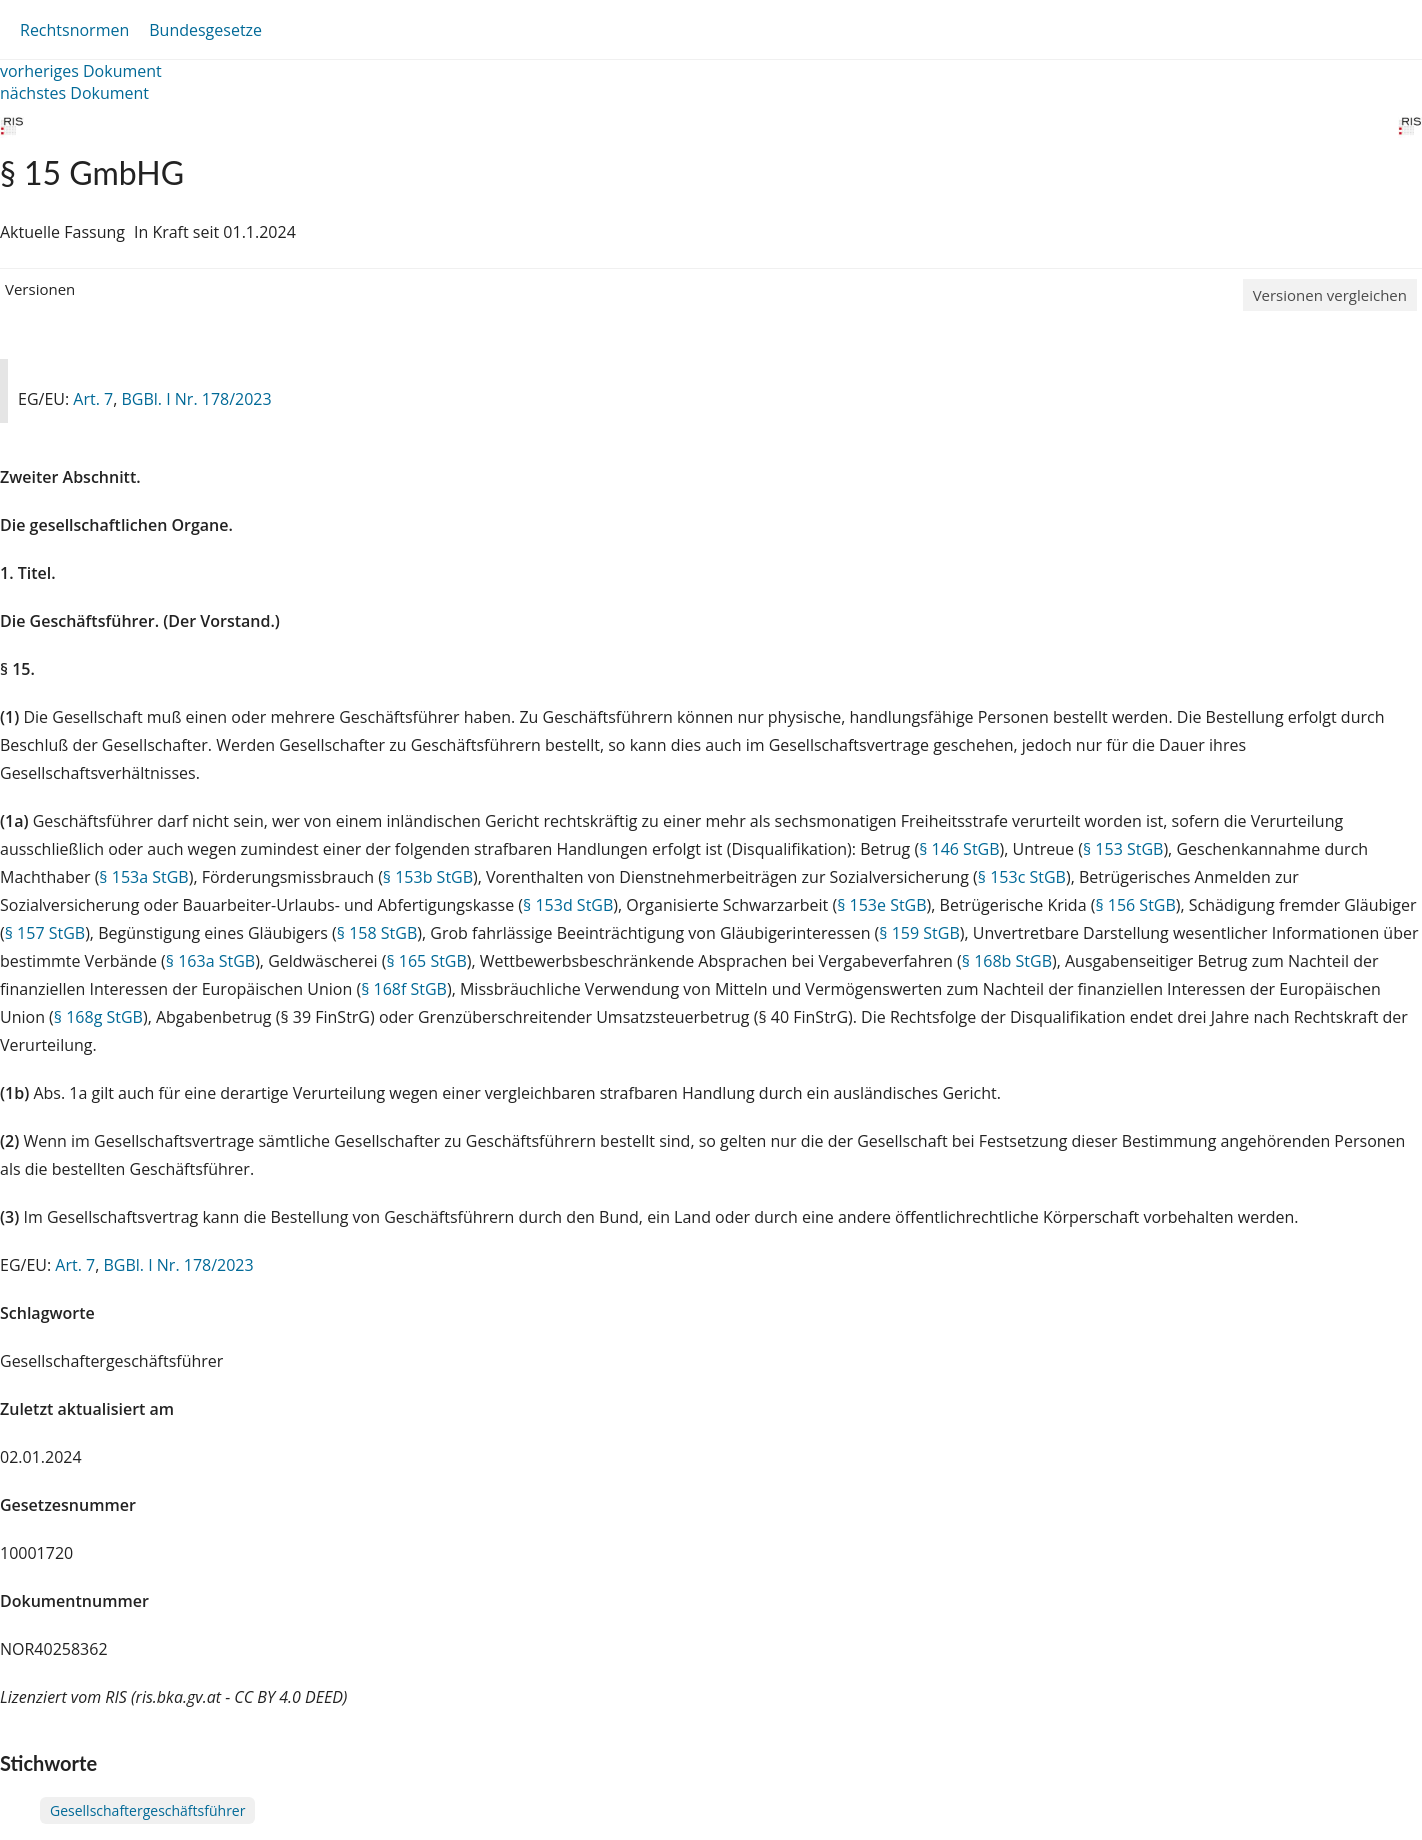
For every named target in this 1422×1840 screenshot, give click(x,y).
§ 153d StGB (568, 905)
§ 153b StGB (428, 877)
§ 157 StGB (45, 933)
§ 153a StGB (143, 877)
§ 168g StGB (98, 1017)
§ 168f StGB (404, 989)
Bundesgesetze (205, 30)
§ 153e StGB (881, 905)
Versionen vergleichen (1330, 295)
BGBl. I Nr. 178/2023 (196, 399)
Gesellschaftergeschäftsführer (147, 1810)
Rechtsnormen (74, 30)
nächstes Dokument (74, 93)
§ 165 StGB (426, 961)
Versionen (40, 289)
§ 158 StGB (377, 933)
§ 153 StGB (1123, 849)
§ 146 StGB (959, 849)
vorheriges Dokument (81, 71)
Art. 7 (93, 399)
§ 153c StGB (1022, 877)
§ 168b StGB (1007, 961)
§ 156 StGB (1135, 905)
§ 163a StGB (210, 961)
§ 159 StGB (919, 933)
